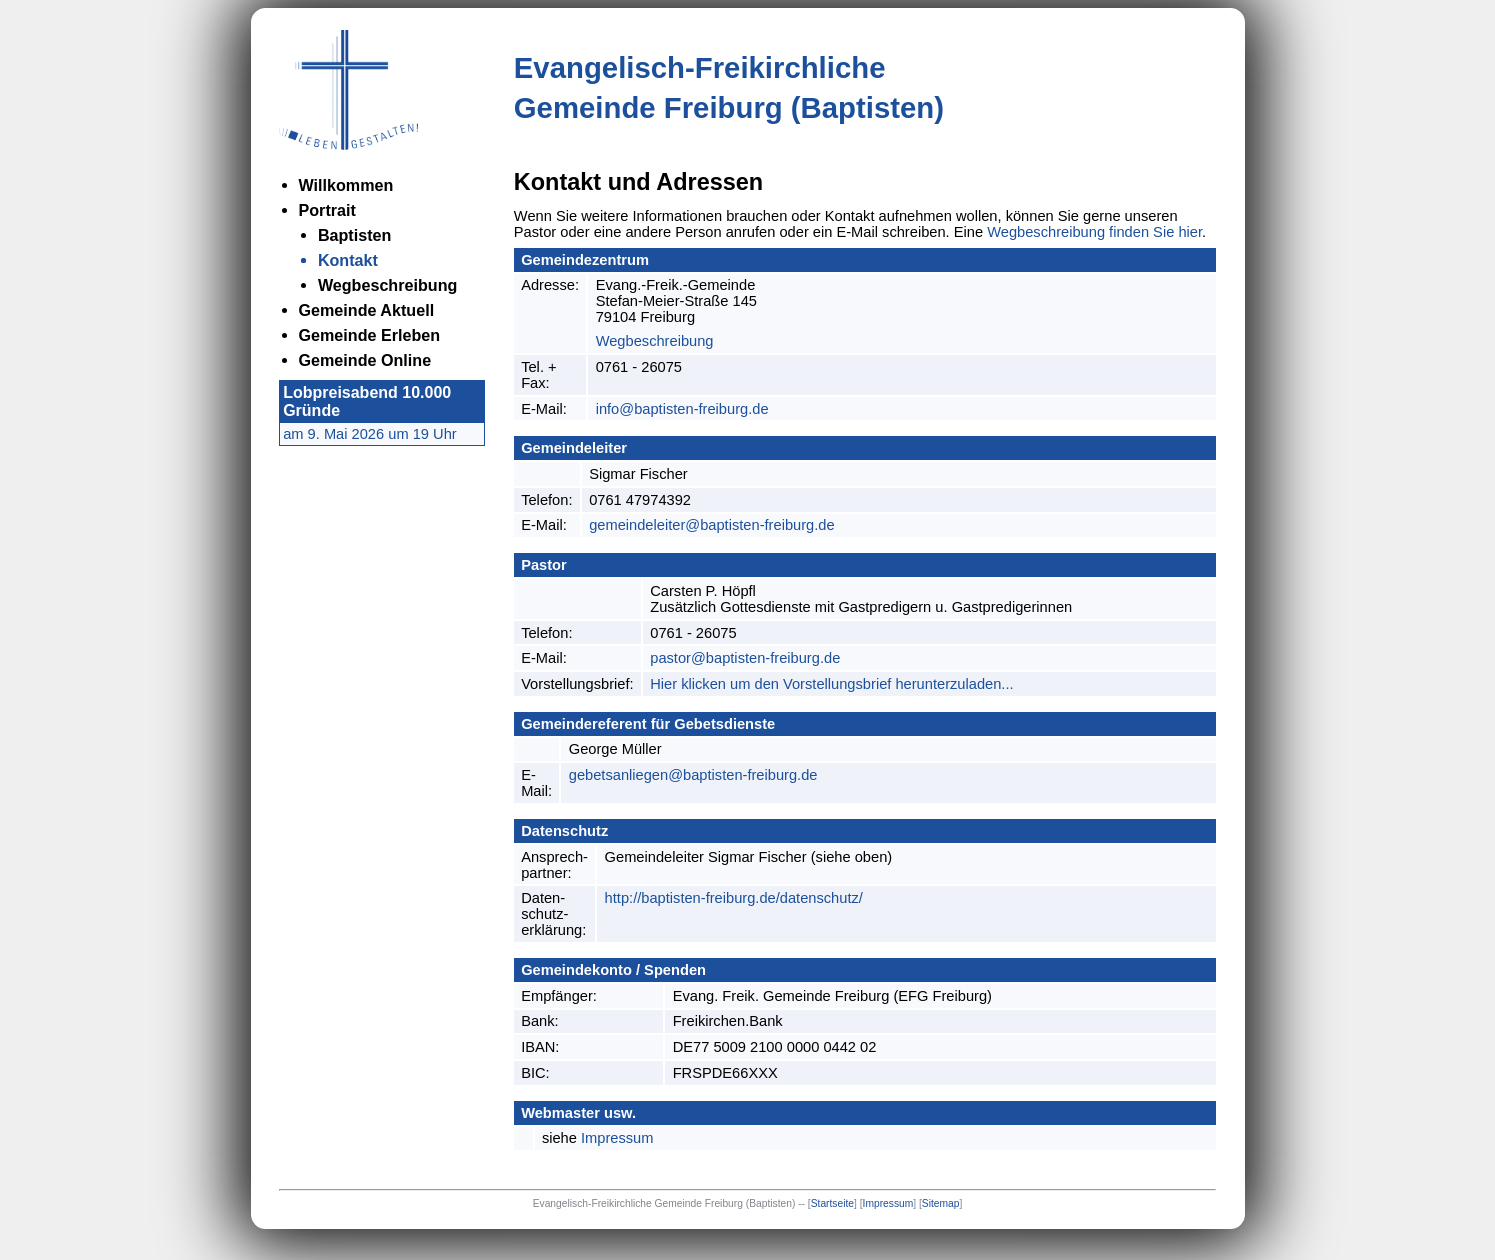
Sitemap (941, 1203)
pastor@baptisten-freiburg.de (745, 658)
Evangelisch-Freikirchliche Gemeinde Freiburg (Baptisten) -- (670, 1203)
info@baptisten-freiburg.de (682, 409)
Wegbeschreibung (655, 341)
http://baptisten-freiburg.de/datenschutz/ (734, 898)
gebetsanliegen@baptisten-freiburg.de (693, 775)
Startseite (832, 1203)
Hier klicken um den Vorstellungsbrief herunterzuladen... (831, 684)
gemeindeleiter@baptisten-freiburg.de (711, 525)
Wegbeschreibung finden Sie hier (1094, 232)
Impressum (617, 1138)
